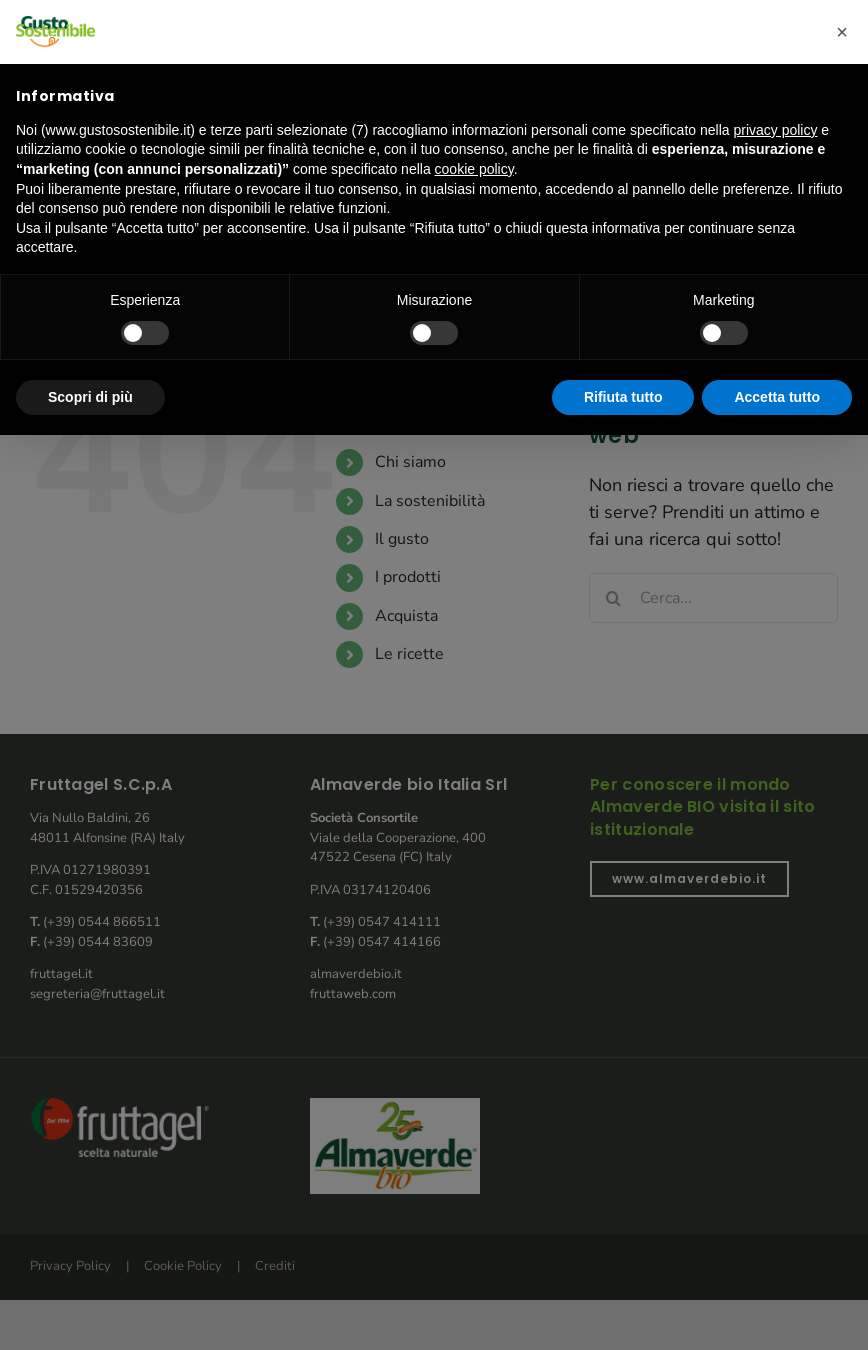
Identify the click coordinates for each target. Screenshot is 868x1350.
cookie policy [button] (474, 169)
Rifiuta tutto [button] (623, 397)
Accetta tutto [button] (777, 397)
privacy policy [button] (775, 130)
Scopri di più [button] (90, 397)
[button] (842, 32)
